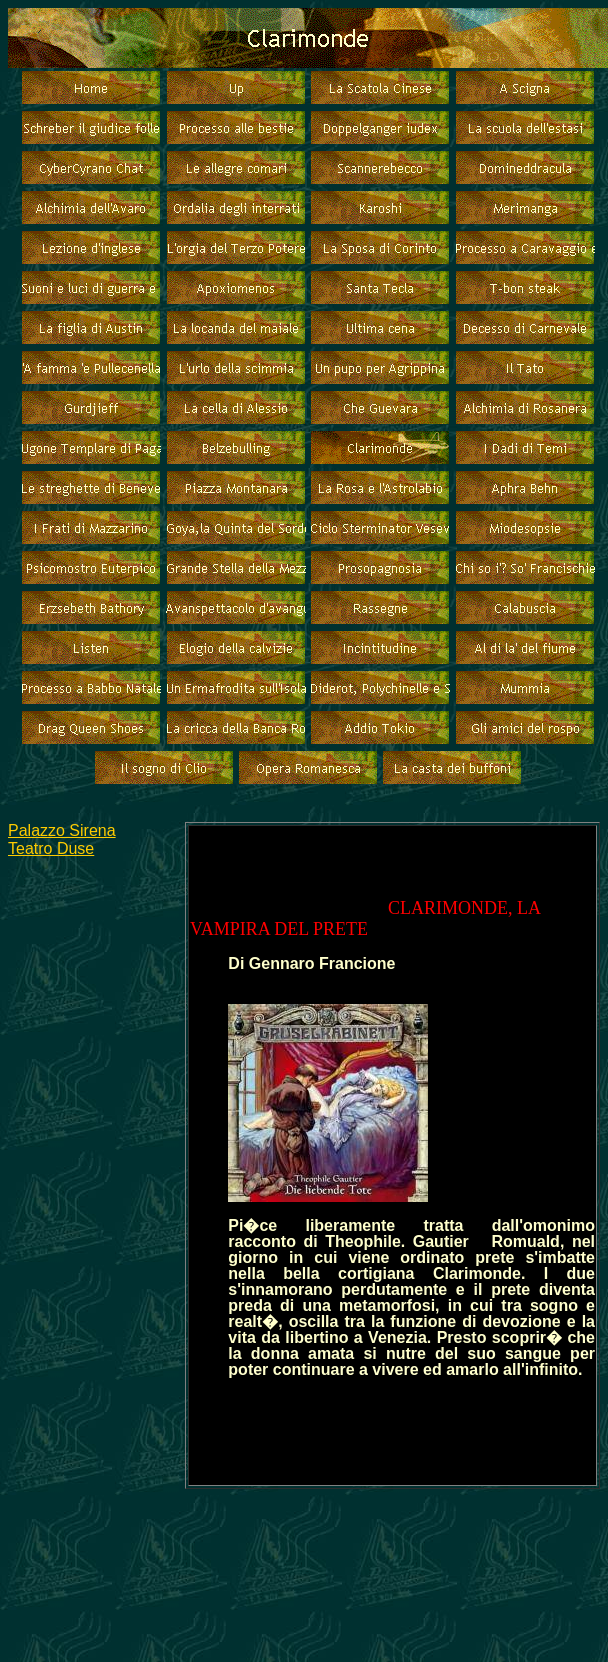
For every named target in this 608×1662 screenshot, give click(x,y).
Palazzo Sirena (62, 830)
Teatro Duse (51, 848)
